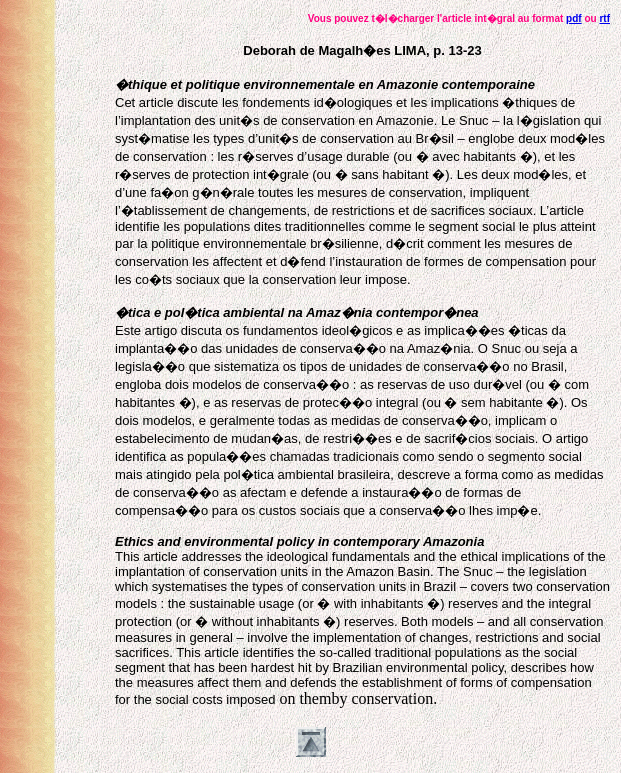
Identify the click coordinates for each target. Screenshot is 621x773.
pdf (574, 18)
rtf (604, 18)
